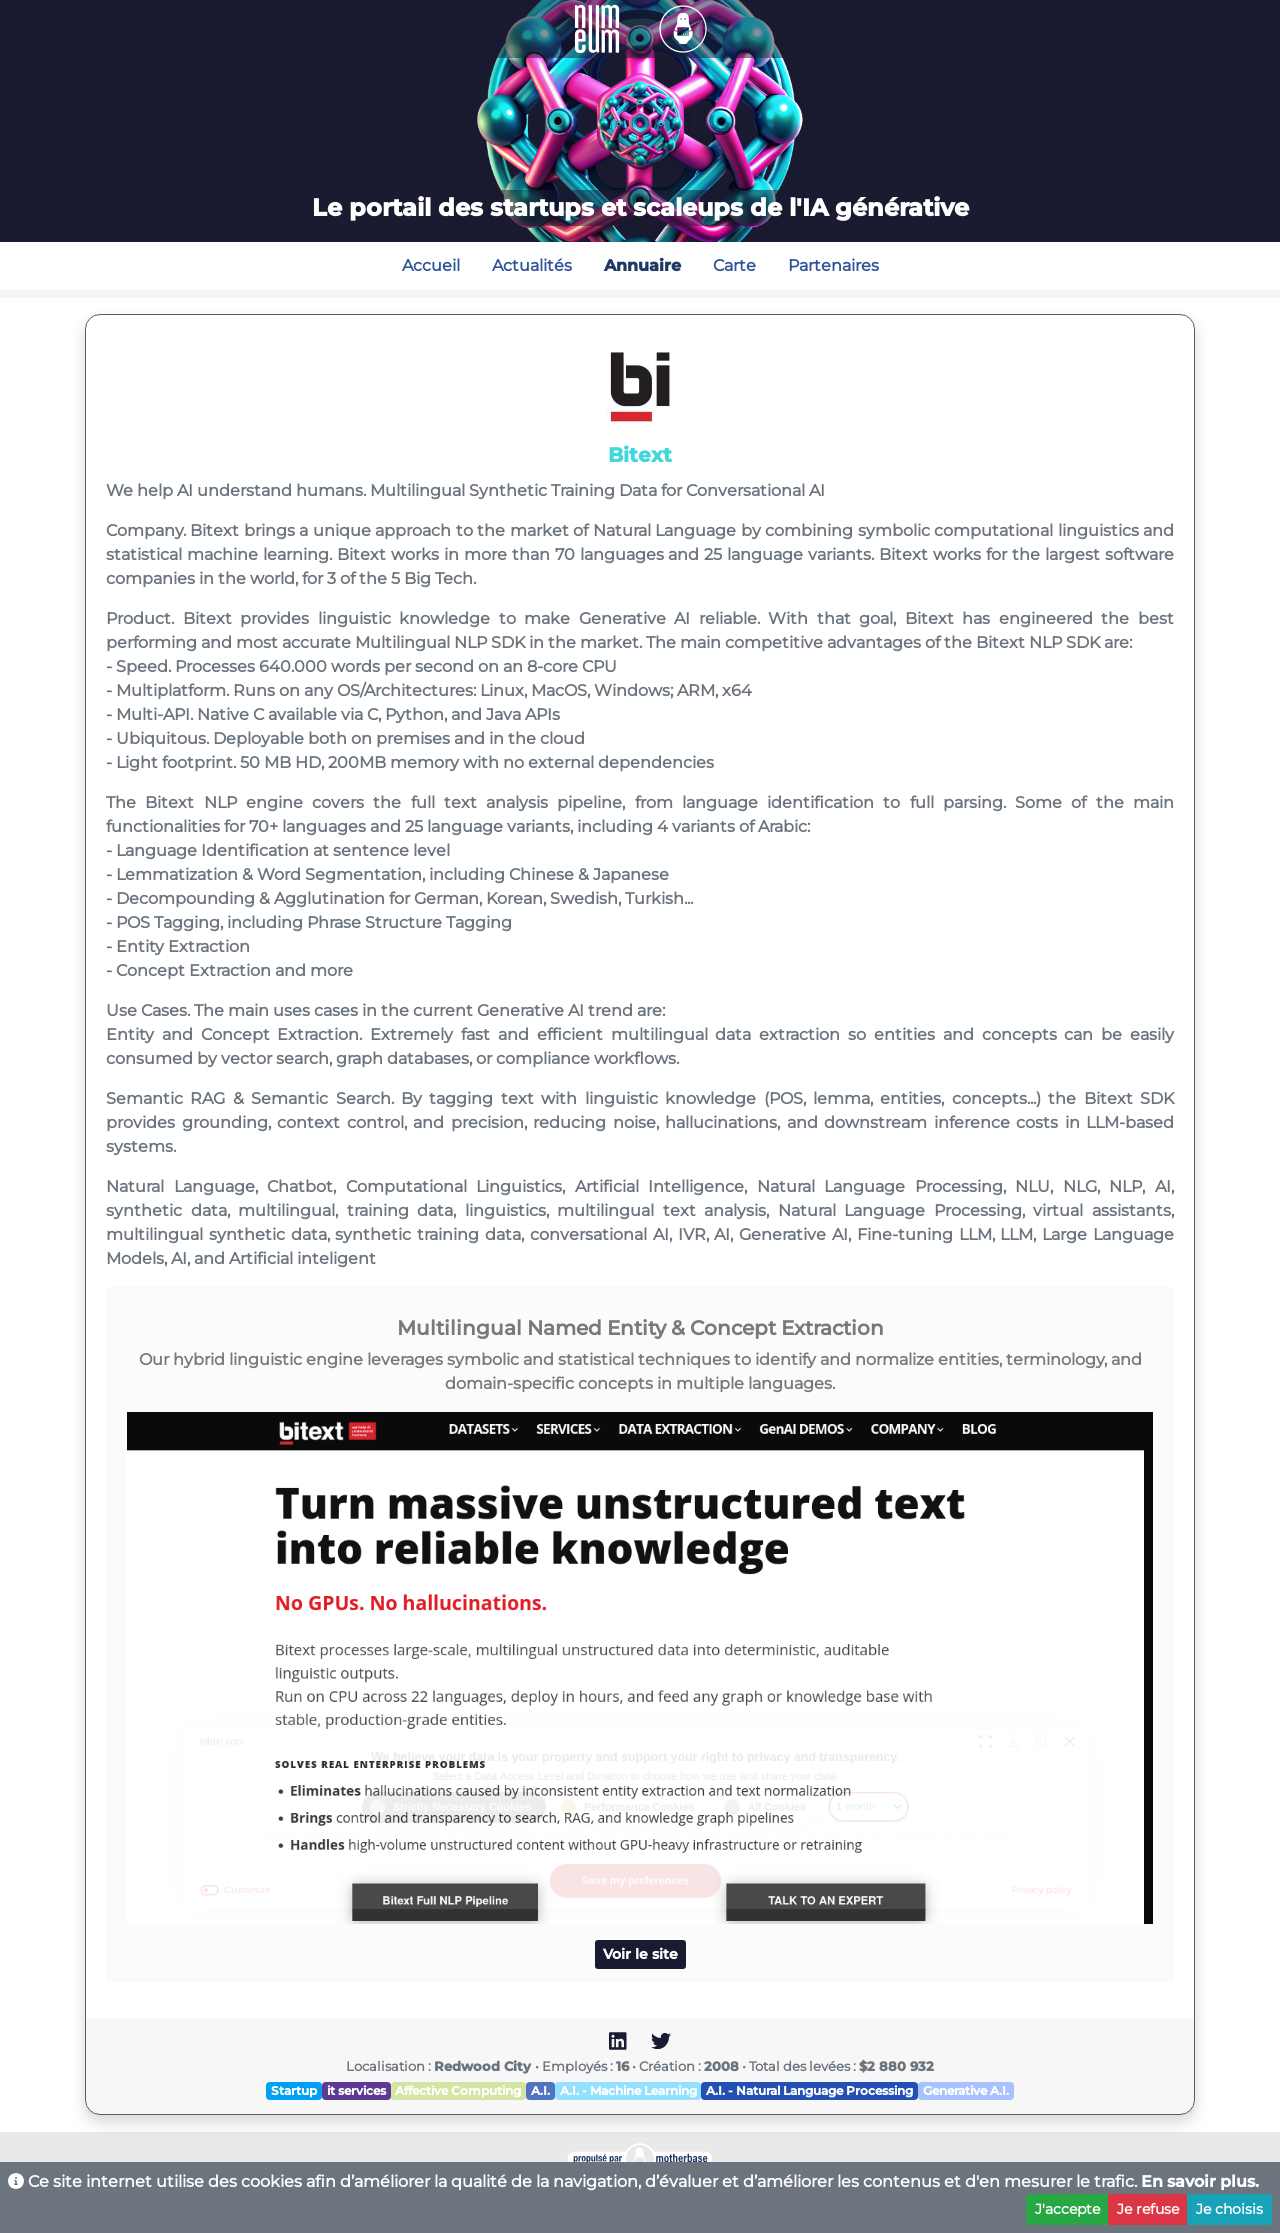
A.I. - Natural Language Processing (809, 2090)
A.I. (540, 2090)
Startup (294, 2090)
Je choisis (1229, 2209)
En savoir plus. (1200, 2181)
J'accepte (1067, 2209)
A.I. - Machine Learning (628, 2090)
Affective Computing (458, 2090)
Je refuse (1148, 2209)
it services (356, 2090)
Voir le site (640, 1954)
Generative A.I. (966, 2090)
